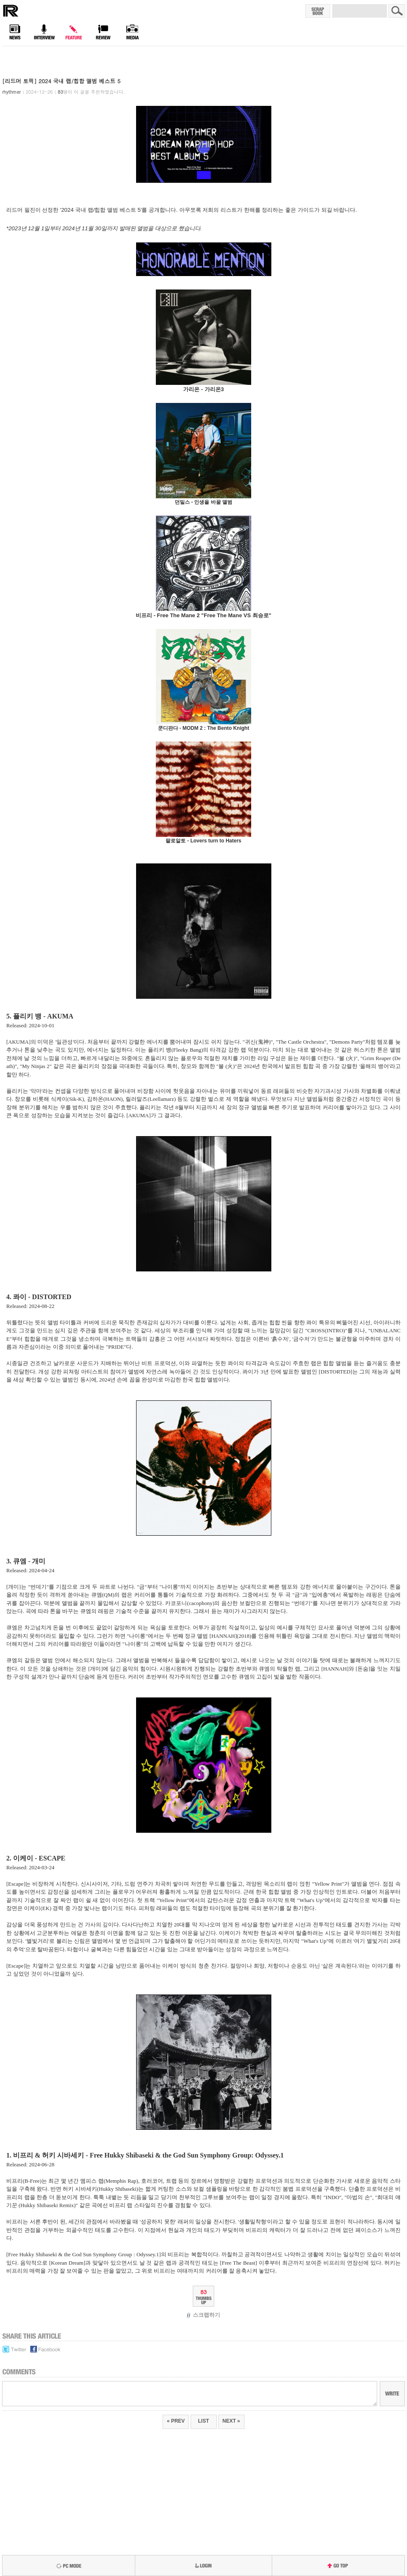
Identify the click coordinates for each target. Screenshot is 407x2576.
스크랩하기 (203, 2315)
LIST (203, 2421)
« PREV (176, 2421)
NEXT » (231, 2421)
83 (203, 2292)
